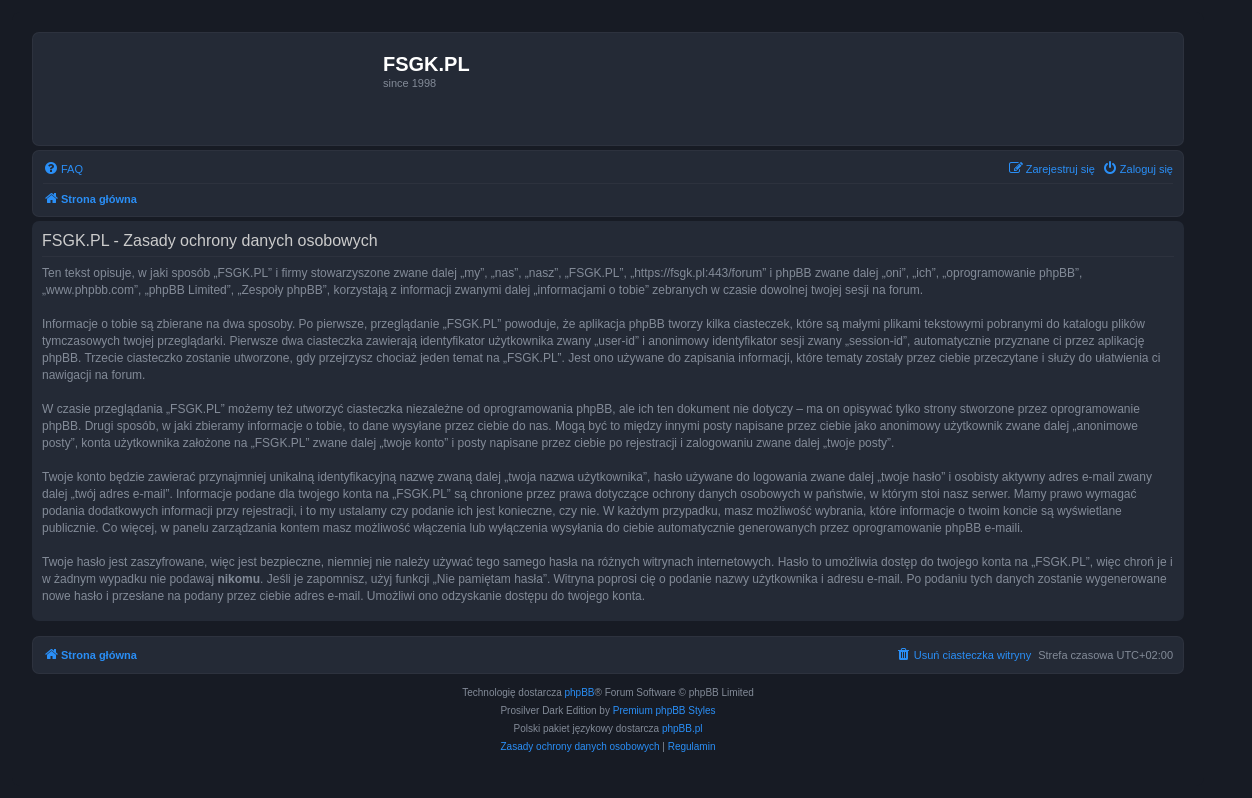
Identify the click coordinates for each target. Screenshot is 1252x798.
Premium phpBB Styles (664, 710)
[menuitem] (63, 169)
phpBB (580, 692)
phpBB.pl (682, 728)
